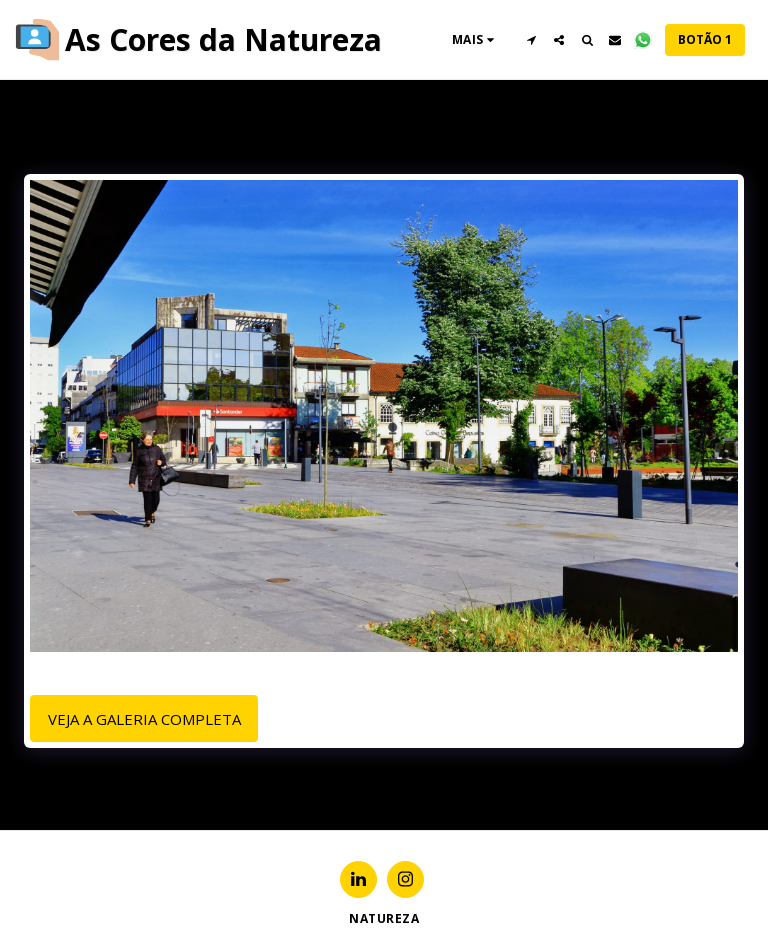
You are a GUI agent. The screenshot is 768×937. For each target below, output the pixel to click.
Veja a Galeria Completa (144, 719)
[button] (531, 40)
